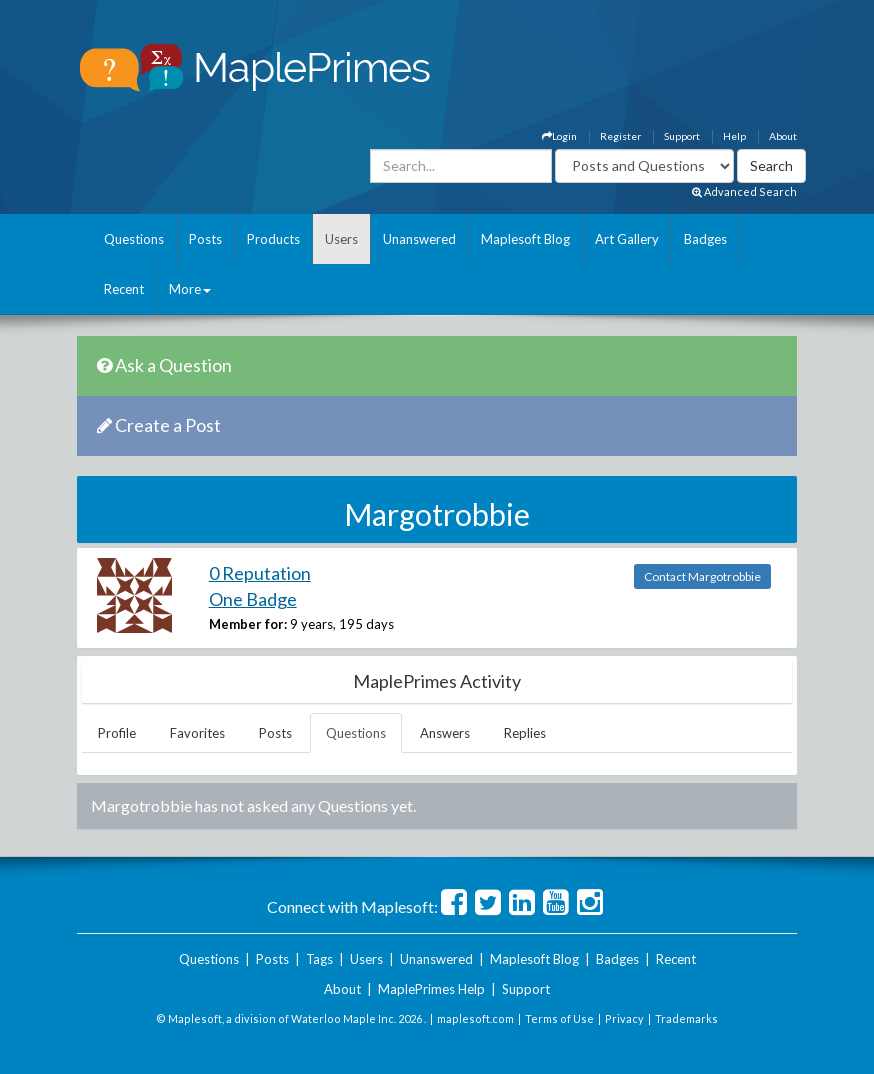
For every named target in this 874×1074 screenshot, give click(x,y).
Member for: (248, 624)
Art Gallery (627, 239)
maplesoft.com (475, 1018)
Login (559, 136)
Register (620, 136)
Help (734, 136)
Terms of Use (559, 1018)
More (190, 289)
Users (341, 239)
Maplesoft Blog (525, 239)
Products (273, 239)
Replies (525, 733)
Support (682, 136)
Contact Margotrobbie (702, 576)
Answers (445, 733)
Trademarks (686, 1018)
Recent (124, 289)
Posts (205, 239)
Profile (117, 733)
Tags (319, 959)
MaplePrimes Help (431, 989)
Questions (134, 239)
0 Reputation (260, 573)
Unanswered (419, 239)
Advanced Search (744, 191)
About (783, 136)
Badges (705, 239)
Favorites (197, 733)
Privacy (624, 1018)
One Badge (253, 599)
